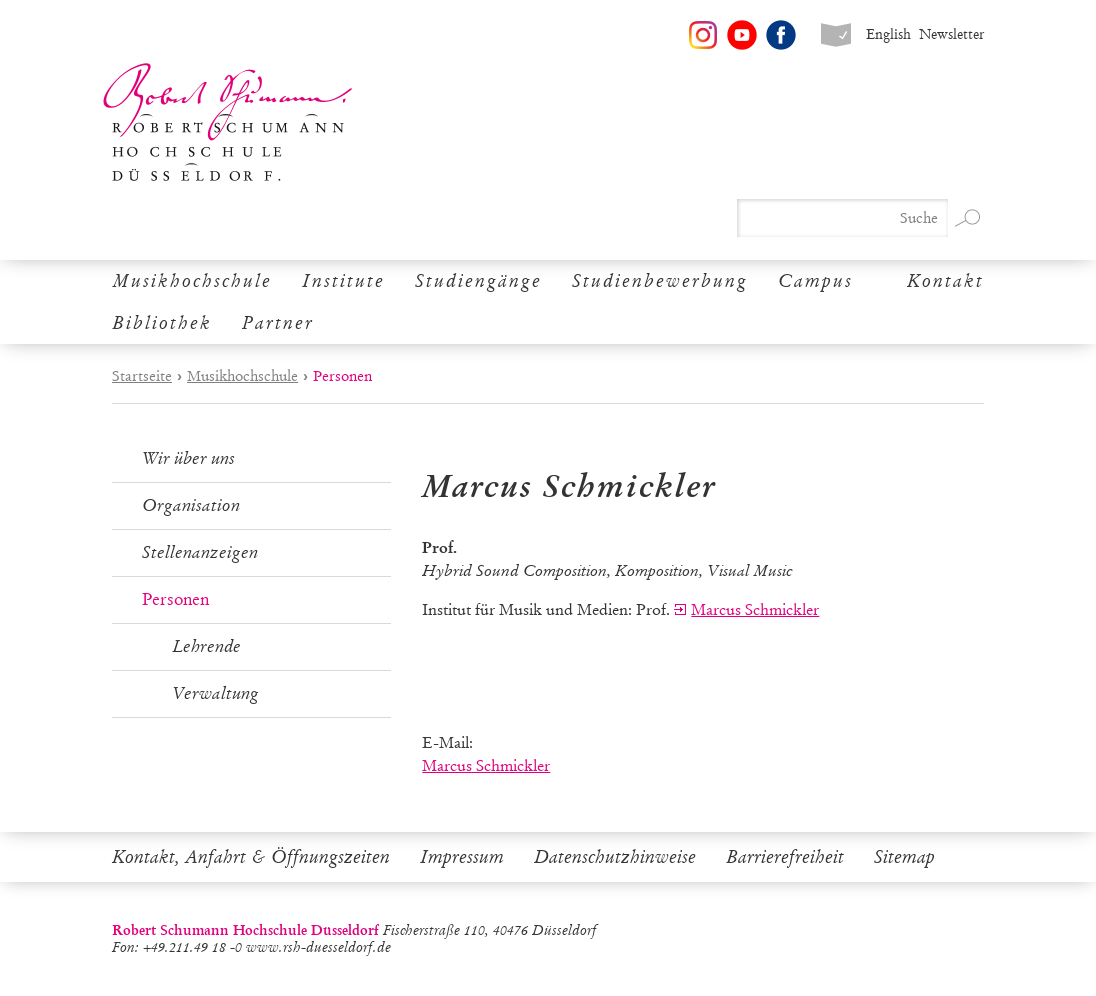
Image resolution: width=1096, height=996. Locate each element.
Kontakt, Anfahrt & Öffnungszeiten (251, 857)
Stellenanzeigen (200, 552)
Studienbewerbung (660, 281)
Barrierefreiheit (785, 857)
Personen (175, 599)
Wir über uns (188, 458)
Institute (343, 281)
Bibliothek (162, 323)
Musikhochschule (192, 281)
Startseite (142, 376)
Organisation (191, 505)
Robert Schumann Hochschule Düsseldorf (228, 122)
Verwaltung (215, 693)
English (888, 34)
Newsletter (951, 34)
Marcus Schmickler (755, 609)
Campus (815, 281)
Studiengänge (478, 281)
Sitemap (904, 857)
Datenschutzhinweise (615, 857)
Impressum (462, 857)
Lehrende (206, 646)
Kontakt (945, 281)
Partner (278, 323)
